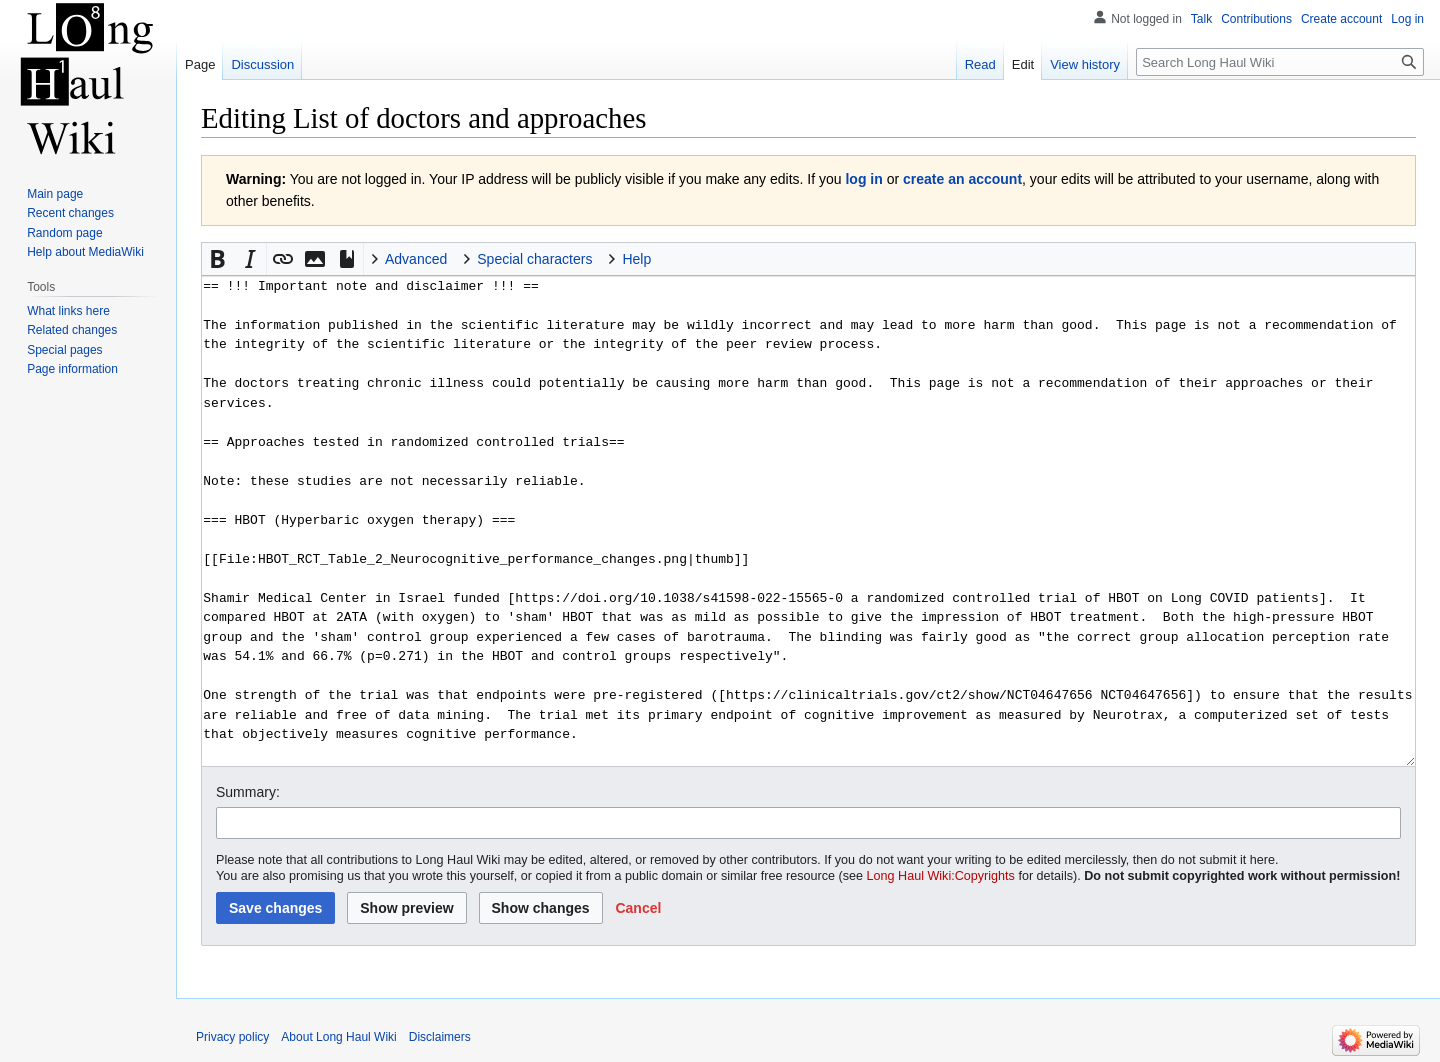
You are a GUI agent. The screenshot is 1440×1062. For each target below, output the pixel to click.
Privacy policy (232, 1037)
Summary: (248, 792)
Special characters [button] (534, 259)
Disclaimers (440, 1037)
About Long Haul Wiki (338, 1037)
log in (863, 179)
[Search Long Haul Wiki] (1280, 62)
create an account (962, 179)
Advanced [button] (416, 259)
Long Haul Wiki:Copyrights (941, 876)
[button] (218, 259)
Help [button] (636, 259)
